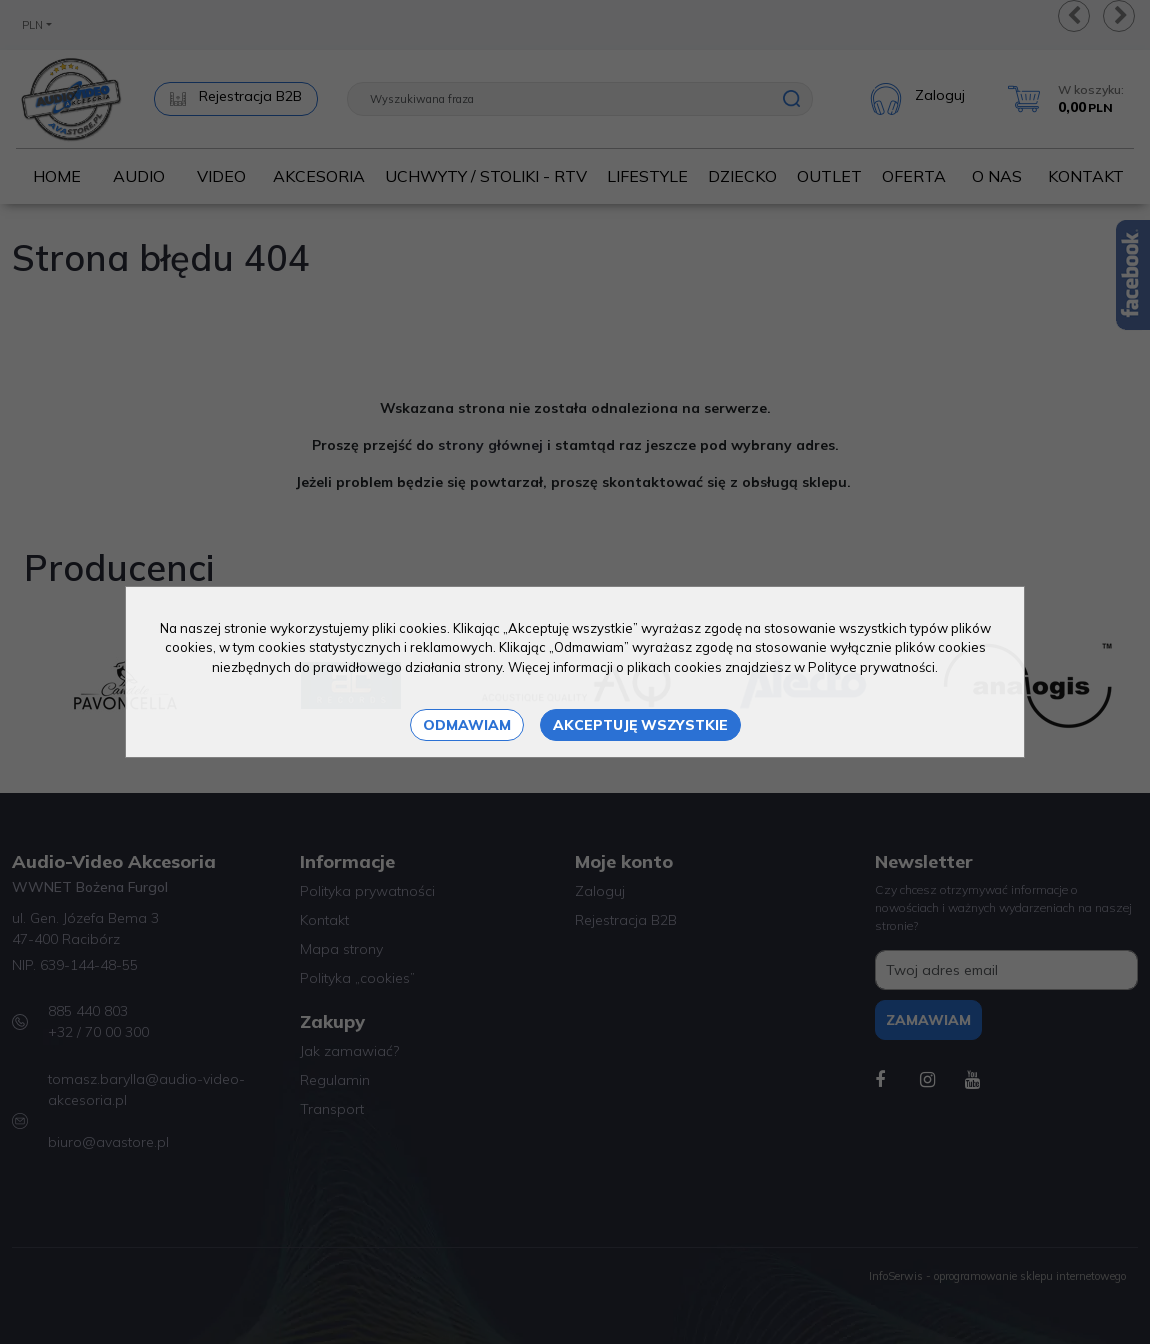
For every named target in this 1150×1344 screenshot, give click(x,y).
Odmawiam (467, 725)
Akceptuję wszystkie (640, 725)
